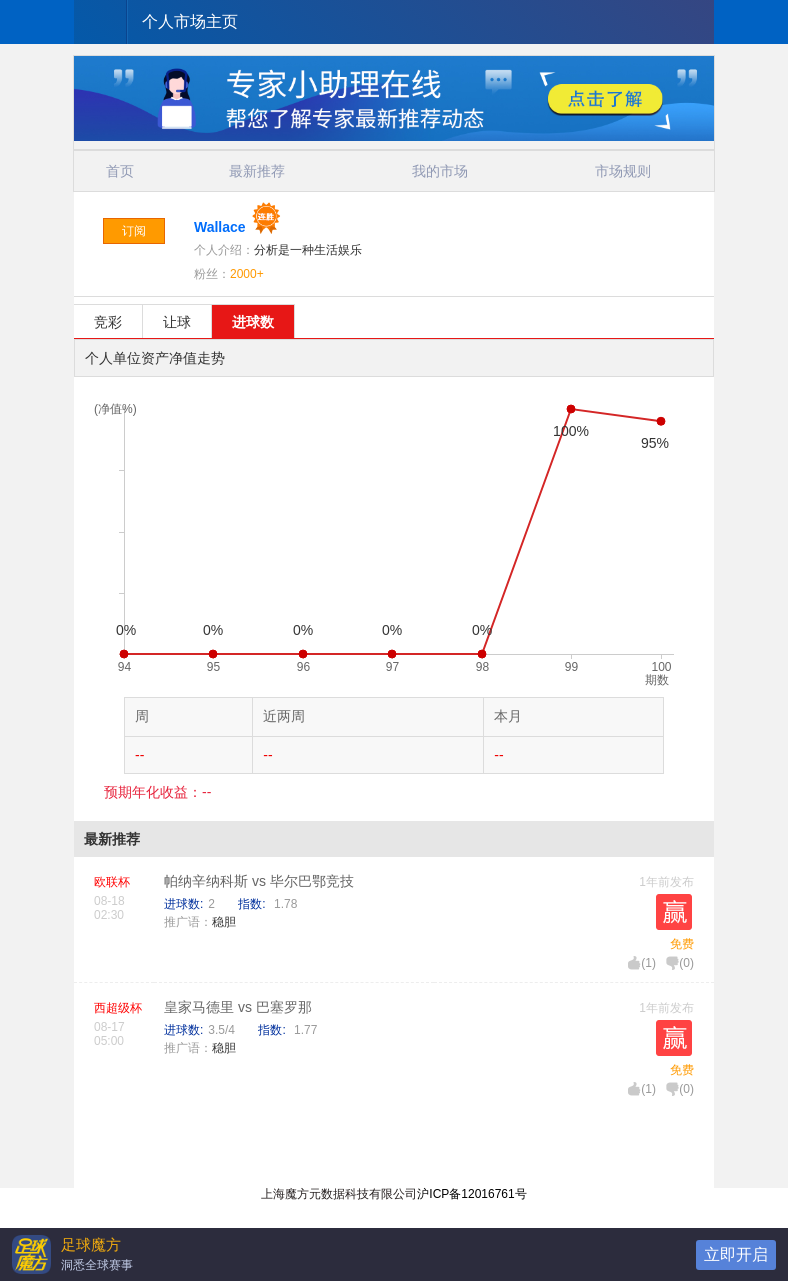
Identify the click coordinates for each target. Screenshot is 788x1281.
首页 (120, 171)
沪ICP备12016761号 (471, 1194)
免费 (682, 944)
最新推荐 (257, 171)
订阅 (134, 231)
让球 (177, 322)
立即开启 (736, 1254)
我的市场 (440, 171)
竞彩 (108, 322)
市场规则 (623, 171)
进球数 (253, 322)
